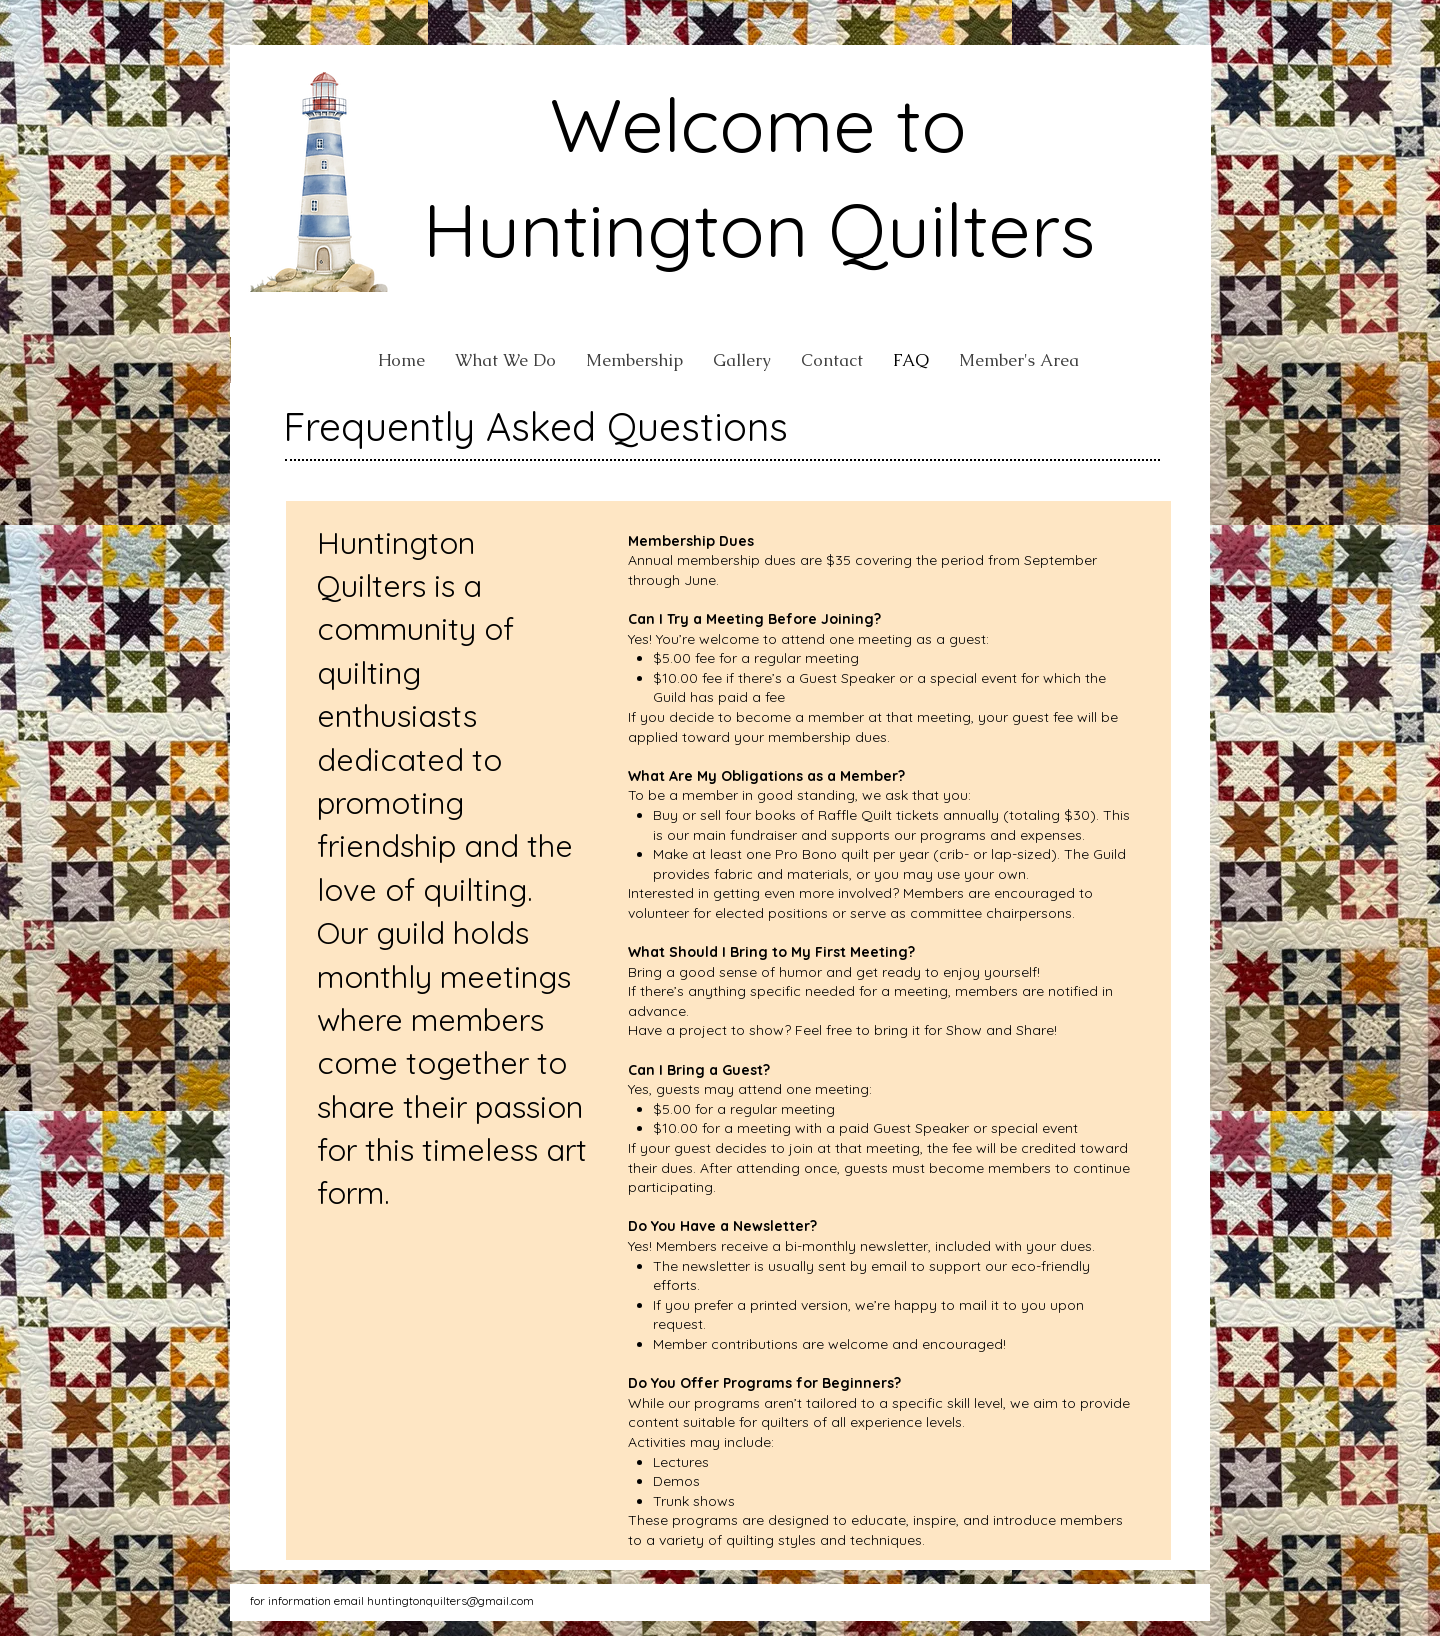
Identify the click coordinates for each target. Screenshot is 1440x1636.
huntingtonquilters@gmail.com (450, 1600)
